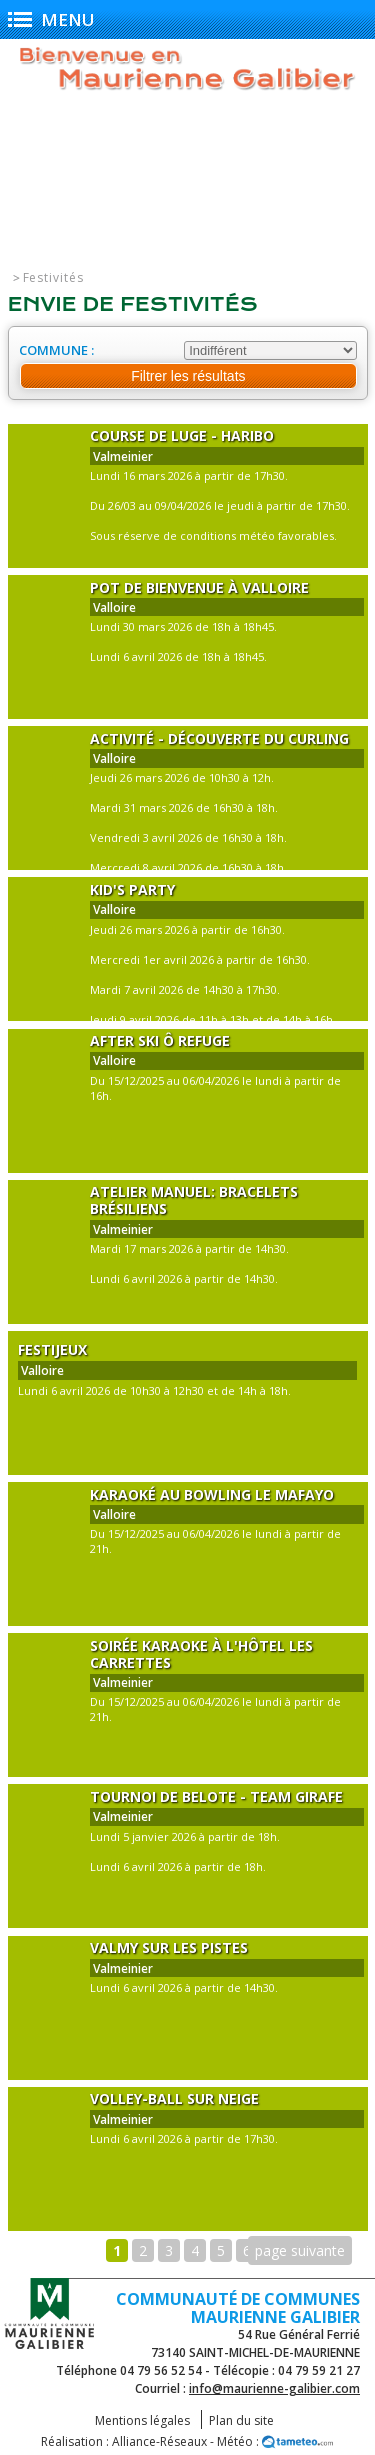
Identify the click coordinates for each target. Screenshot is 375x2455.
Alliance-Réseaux (159, 2441)
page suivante (300, 2250)
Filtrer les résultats (188, 376)
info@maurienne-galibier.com (274, 2388)
